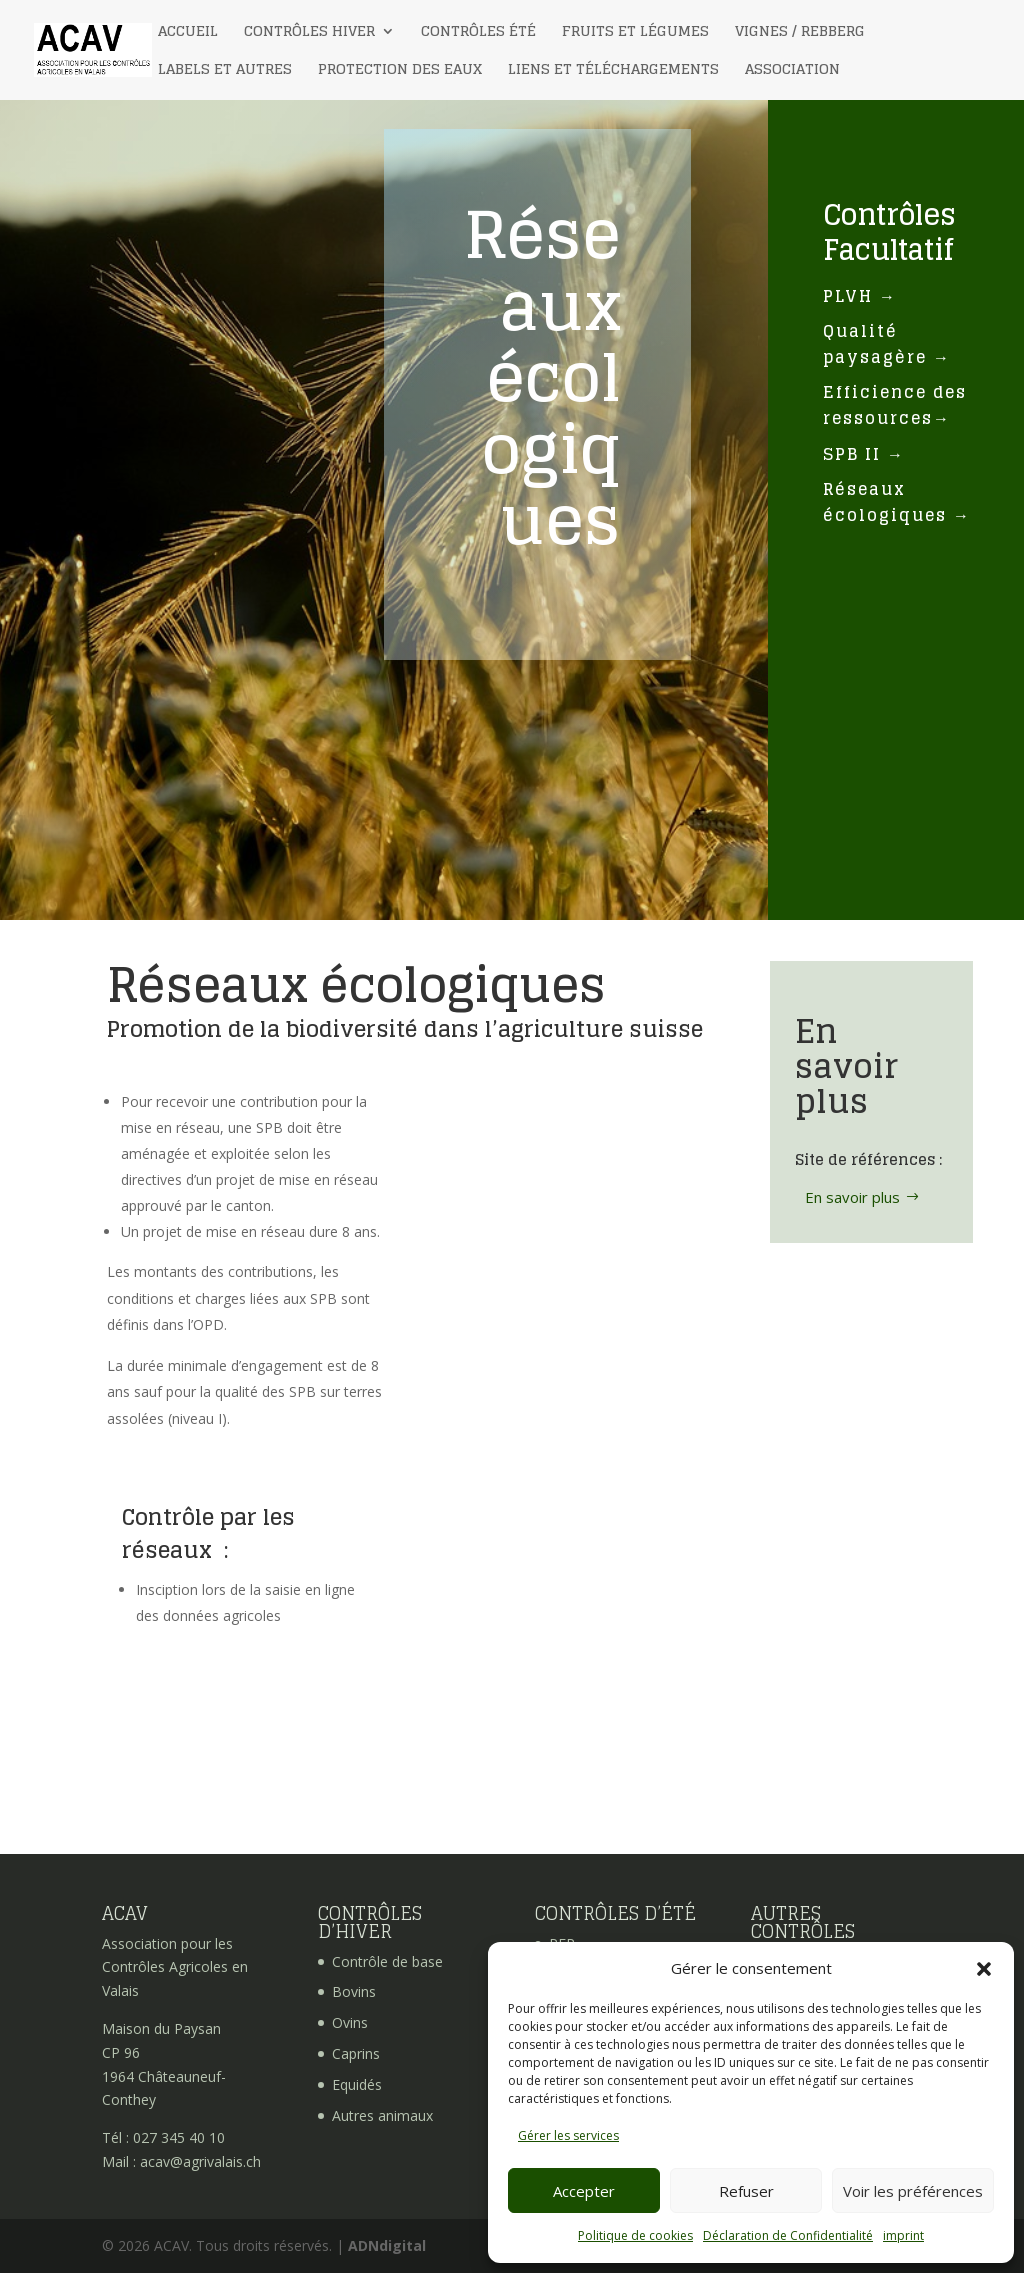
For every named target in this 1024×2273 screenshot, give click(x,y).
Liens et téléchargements (613, 71)
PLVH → (860, 296)
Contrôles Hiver (309, 33)
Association (792, 71)
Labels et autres (225, 71)
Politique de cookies (635, 2235)
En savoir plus (852, 1197)
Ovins (350, 2022)
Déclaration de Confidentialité (788, 2235)
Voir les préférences (913, 2191)
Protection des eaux (400, 71)
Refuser (746, 2191)
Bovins (354, 1991)
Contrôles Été (478, 33)
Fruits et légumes (635, 33)
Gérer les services (568, 2135)
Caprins (356, 2053)
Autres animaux (382, 2115)
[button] (984, 1969)
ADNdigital (387, 2245)
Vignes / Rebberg (800, 33)
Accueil (188, 33)
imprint (903, 2235)
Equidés (357, 2084)
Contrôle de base (387, 1961)
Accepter (584, 2191)
